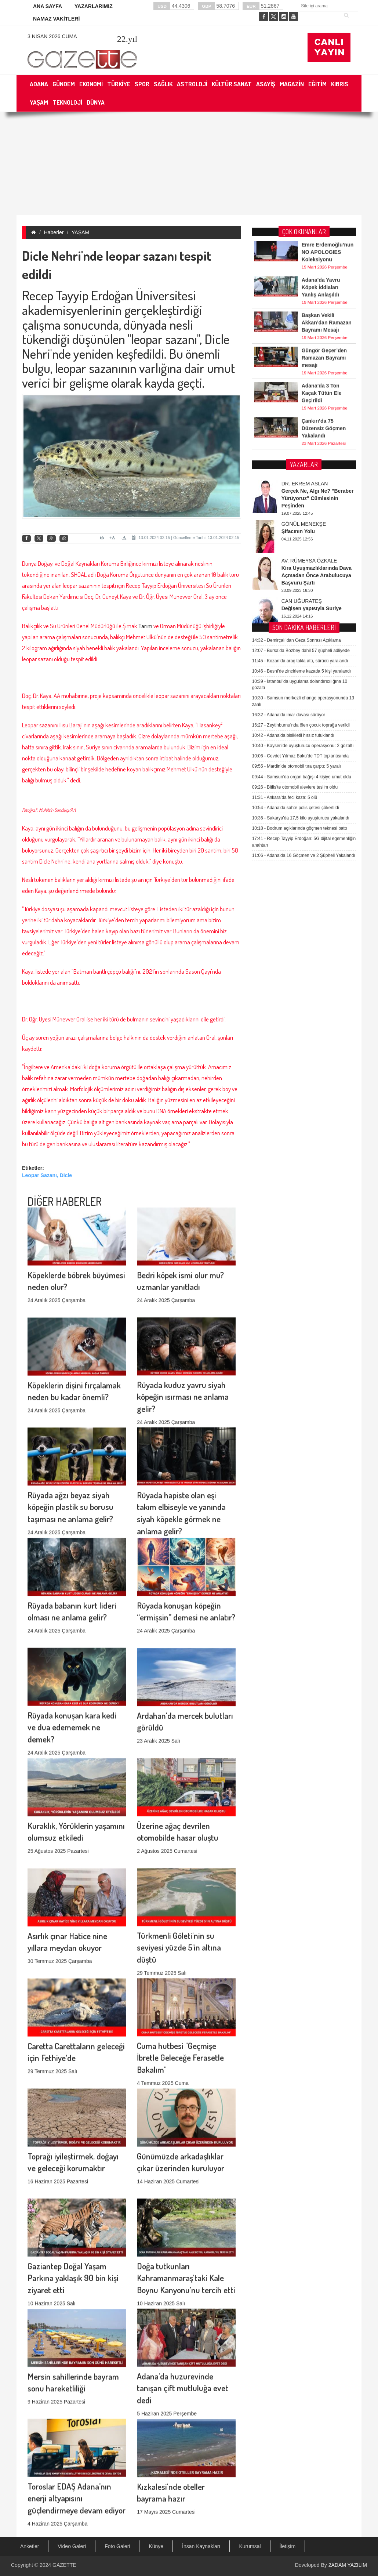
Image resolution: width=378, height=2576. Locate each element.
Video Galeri (72, 2546)
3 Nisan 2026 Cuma (52, 36)
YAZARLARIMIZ (93, 6)
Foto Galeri (117, 2546)
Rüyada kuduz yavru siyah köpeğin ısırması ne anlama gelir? (183, 1297)
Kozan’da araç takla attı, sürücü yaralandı (300, 443)
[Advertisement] (189, 163)
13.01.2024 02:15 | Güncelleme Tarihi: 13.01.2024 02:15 (185, 537)
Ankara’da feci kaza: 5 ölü (284, 579)
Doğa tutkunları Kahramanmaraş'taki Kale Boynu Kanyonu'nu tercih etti (186, 2178)
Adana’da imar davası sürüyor (288, 497)
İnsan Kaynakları (201, 2546)
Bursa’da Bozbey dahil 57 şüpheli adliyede (301, 432)
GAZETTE (64, 2565)
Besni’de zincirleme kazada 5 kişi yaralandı (301, 453)
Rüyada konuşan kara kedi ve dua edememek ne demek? (72, 1628)
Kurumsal (250, 2546)
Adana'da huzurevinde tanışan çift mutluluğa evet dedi (182, 2289)
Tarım (145, 626)
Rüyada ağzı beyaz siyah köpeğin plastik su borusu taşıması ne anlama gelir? (70, 1407)
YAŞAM (80, 232)
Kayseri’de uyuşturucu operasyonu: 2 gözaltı (303, 528)
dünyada (147, 324)
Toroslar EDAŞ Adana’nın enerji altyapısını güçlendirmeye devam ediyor (77, 2399)
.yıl (127, 39)
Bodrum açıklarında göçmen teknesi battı (299, 610)
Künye (156, 2546)
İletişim (288, 2546)
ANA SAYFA (47, 6)
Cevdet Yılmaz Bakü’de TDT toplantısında (300, 538)
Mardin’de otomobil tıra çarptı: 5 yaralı (296, 548)
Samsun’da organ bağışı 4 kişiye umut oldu (301, 558)
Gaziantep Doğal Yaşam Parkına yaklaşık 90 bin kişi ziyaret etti (73, 2178)
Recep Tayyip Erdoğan (77, 295)
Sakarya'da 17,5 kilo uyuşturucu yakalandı (300, 600)
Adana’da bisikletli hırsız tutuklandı (293, 517)
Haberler (54, 232)
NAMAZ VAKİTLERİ (56, 19)
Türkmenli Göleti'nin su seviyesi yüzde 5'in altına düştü (179, 1848)
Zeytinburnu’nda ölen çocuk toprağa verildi (301, 507)
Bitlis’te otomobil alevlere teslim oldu (295, 569)
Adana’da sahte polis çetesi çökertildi (295, 590)
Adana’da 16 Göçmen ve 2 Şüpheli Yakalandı (303, 637)
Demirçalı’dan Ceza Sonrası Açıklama (296, 422)
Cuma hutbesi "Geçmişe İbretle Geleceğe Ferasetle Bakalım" (180, 1958)
